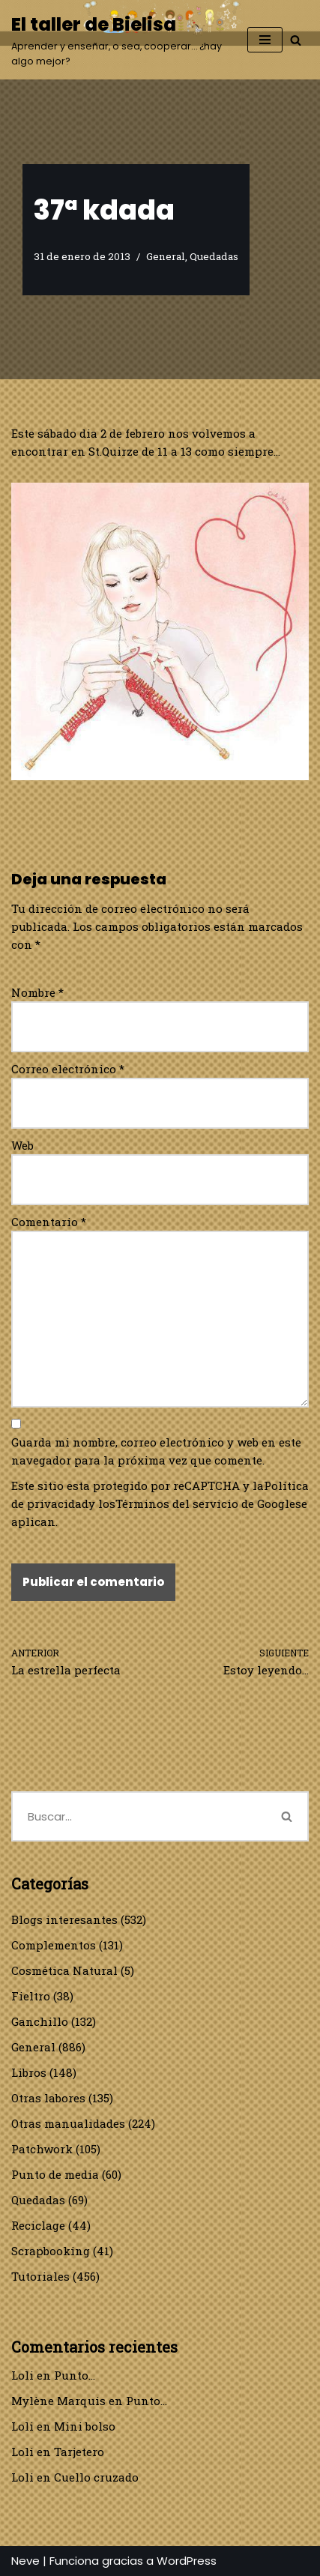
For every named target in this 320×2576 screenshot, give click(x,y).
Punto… (74, 2375)
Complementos (53, 1944)
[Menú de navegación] (265, 39)
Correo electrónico (67, 1068)
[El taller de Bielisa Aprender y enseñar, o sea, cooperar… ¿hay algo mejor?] (118, 39)
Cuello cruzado (96, 2477)
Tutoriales (40, 2276)
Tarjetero (79, 2451)
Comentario (48, 1221)
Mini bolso (84, 2426)
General (165, 256)
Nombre (37, 992)
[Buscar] (295, 40)
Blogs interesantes (64, 1919)
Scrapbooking (50, 2250)
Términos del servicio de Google (205, 1503)
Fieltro (30, 1995)
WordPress (187, 2561)
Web (22, 1145)
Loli (22, 2375)
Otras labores (48, 2097)
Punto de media (55, 2174)
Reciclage (38, 2225)
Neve (25, 2561)
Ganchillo (39, 2021)
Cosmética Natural (64, 1970)
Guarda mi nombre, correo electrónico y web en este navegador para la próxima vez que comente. (156, 1451)
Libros (28, 2072)
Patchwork (42, 2148)
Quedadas (214, 256)
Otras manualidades (68, 2123)
